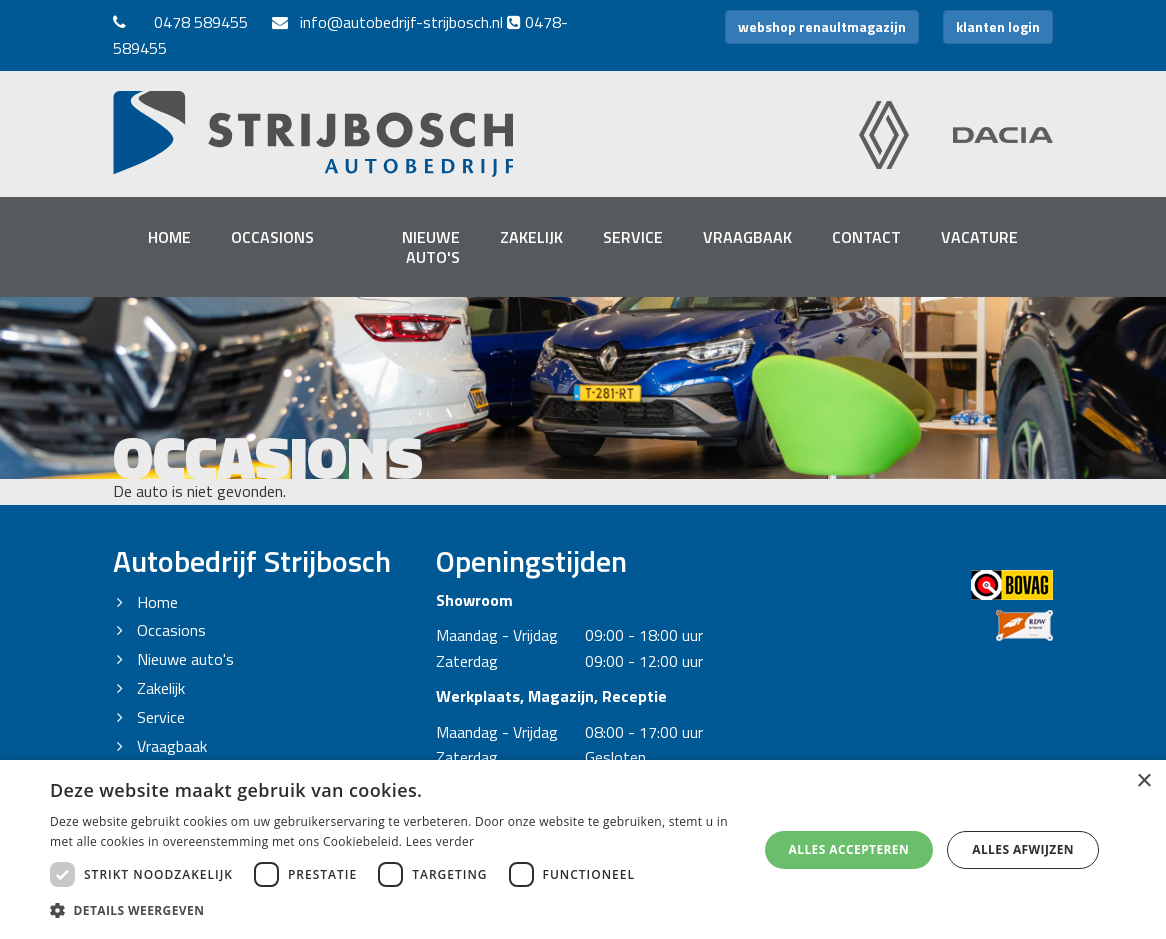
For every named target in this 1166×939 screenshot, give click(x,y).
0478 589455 (201, 22)
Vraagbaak (747, 237)
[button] (393, 911)
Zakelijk (531, 237)
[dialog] (583, 849)
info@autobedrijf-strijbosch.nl (387, 22)
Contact (866, 237)
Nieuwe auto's (431, 247)
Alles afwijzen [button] (1023, 849)
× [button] (1143, 781)
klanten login (998, 26)
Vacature (979, 237)
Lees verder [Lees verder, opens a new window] (440, 841)
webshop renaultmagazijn (822, 26)
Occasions (272, 237)
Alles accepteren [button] (849, 849)
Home (169, 237)
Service (633, 237)
